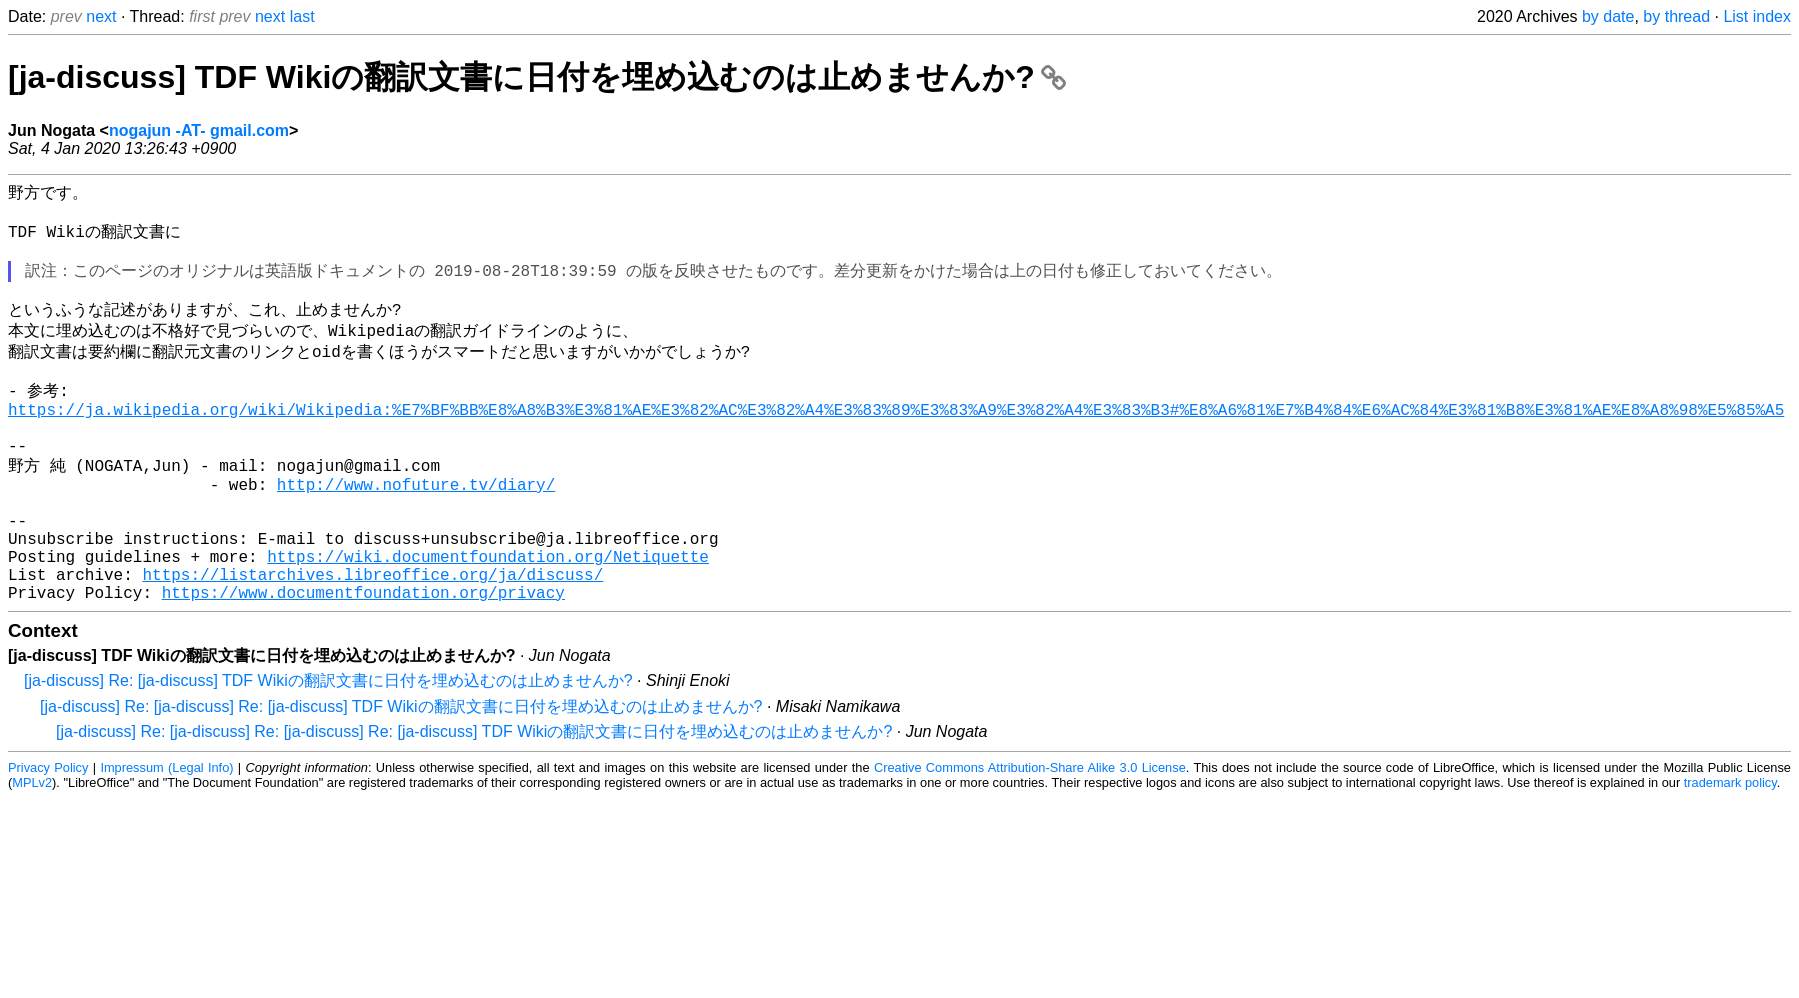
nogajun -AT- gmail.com (199, 130)
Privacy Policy (48, 839)
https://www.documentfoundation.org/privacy (363, 664)
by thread (1676, 16)
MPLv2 (32, 854)
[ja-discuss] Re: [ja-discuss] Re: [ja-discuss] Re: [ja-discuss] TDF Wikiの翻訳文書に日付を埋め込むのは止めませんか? (474, 803)
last (302, 16)
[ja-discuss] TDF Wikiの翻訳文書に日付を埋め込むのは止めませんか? (537, 77)
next (101, 16)
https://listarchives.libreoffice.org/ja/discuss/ (372, 642)
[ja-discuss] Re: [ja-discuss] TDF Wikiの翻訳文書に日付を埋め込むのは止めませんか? (328, 752)
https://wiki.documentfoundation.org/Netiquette (488, 620)
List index (1757, 16)
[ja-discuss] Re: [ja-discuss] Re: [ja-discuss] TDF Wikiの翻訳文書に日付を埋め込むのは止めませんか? (401, 778)
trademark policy (1730, 854)
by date (1608, 16)
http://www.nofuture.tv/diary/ (416, 532)
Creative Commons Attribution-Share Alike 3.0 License (1030, 839)
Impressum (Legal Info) (166, 839)
